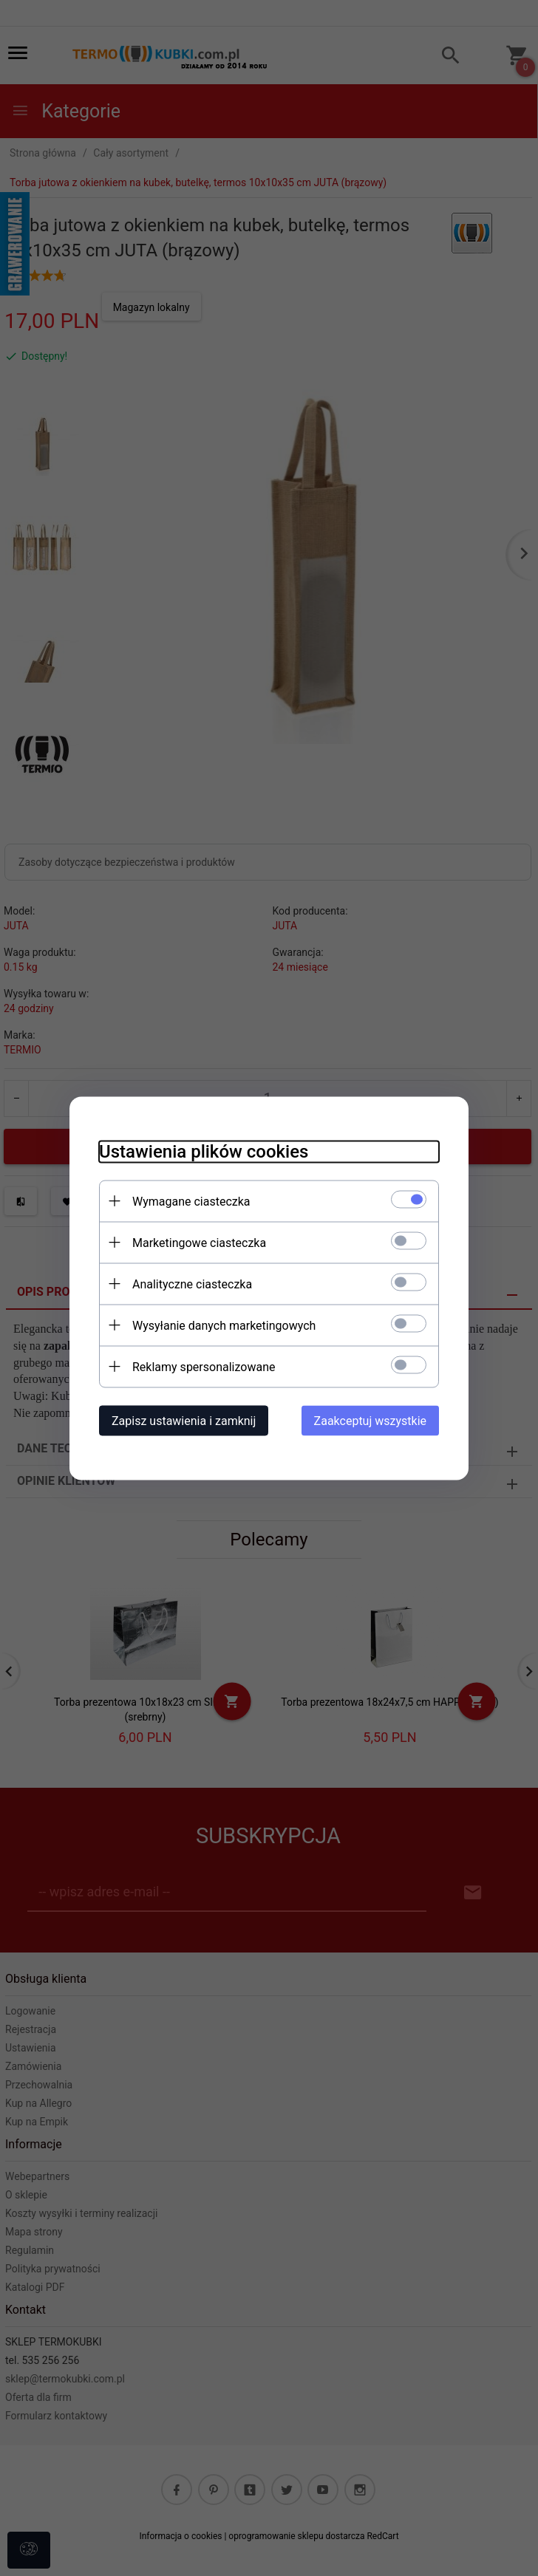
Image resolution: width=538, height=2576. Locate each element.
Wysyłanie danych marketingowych (224, 1325)
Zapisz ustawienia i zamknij (184, 1420)
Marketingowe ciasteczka (199, 1242)
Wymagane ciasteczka (191, 1201)
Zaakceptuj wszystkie (370, 1420)
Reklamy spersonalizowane (203, 1366)
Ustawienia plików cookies (203, 1151)
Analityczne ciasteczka (192, 1284)
